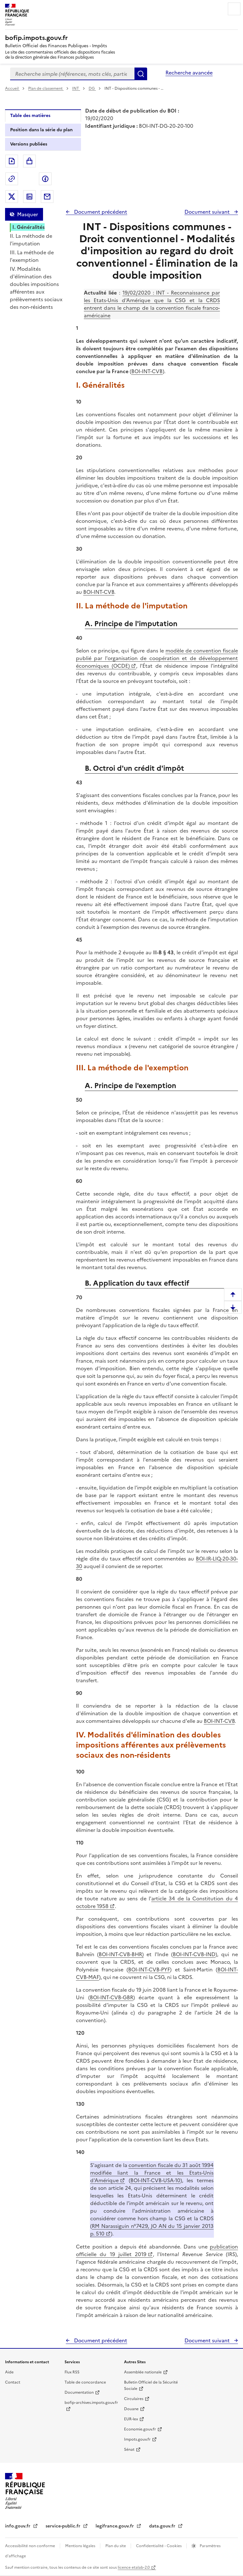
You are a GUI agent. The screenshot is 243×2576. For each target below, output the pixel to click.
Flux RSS (72, 2372)
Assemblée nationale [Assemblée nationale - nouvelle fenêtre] (143, 2372)
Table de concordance (85, 2382)
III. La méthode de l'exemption (32, 256)
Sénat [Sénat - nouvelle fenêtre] (129, 2449)
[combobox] (72, 74)
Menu (234, 9)
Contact (12, 2382)
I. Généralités (28, 227)
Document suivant (207, 212)
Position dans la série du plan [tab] (41, 130)
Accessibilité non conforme (30, 2546)
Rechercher (140, 74)
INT (76, 88)
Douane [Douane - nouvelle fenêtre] (131, 2409)
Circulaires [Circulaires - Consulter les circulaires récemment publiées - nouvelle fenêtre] (133, 2399)
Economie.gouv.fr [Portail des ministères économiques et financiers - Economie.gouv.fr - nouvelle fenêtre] (140, 2429)
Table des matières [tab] (30, 115)
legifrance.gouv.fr (115, 2526)
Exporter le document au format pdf (11, 161)
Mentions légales (80, 2546)
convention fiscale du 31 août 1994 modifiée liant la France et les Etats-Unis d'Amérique (152, 2172)
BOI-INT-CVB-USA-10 (155, 2180)
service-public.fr (64, 2526)
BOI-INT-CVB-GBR (111, 1997)
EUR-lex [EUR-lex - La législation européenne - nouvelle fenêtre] (131, 2419)
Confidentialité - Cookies (159, 2546)
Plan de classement (46, 88)
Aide (9, 2372)
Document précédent (100, 212)
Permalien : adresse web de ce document (11, 178)
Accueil (12, 88)
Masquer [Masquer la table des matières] (27, 214)
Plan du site (116, 2546)
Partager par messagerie (47, 196)
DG (92, 88)
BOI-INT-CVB (147, 371)
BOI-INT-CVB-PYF (149, 1969)
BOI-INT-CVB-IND (194, 1954)
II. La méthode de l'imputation (31, 239)
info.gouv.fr (18, 2526)
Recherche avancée (189, 72)
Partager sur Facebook (45, 178)
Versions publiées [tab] (28, 144)
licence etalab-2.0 (134, 2567)
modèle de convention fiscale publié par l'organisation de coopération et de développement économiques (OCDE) (157, 658)
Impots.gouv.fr (137, 2439)
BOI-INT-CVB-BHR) (121, 1954)
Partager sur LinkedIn (29, 196)
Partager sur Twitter (11, 196)
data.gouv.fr (163, 2526)
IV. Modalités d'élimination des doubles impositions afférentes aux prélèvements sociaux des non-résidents (36, 288)
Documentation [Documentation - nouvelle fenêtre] (79, 2392)
